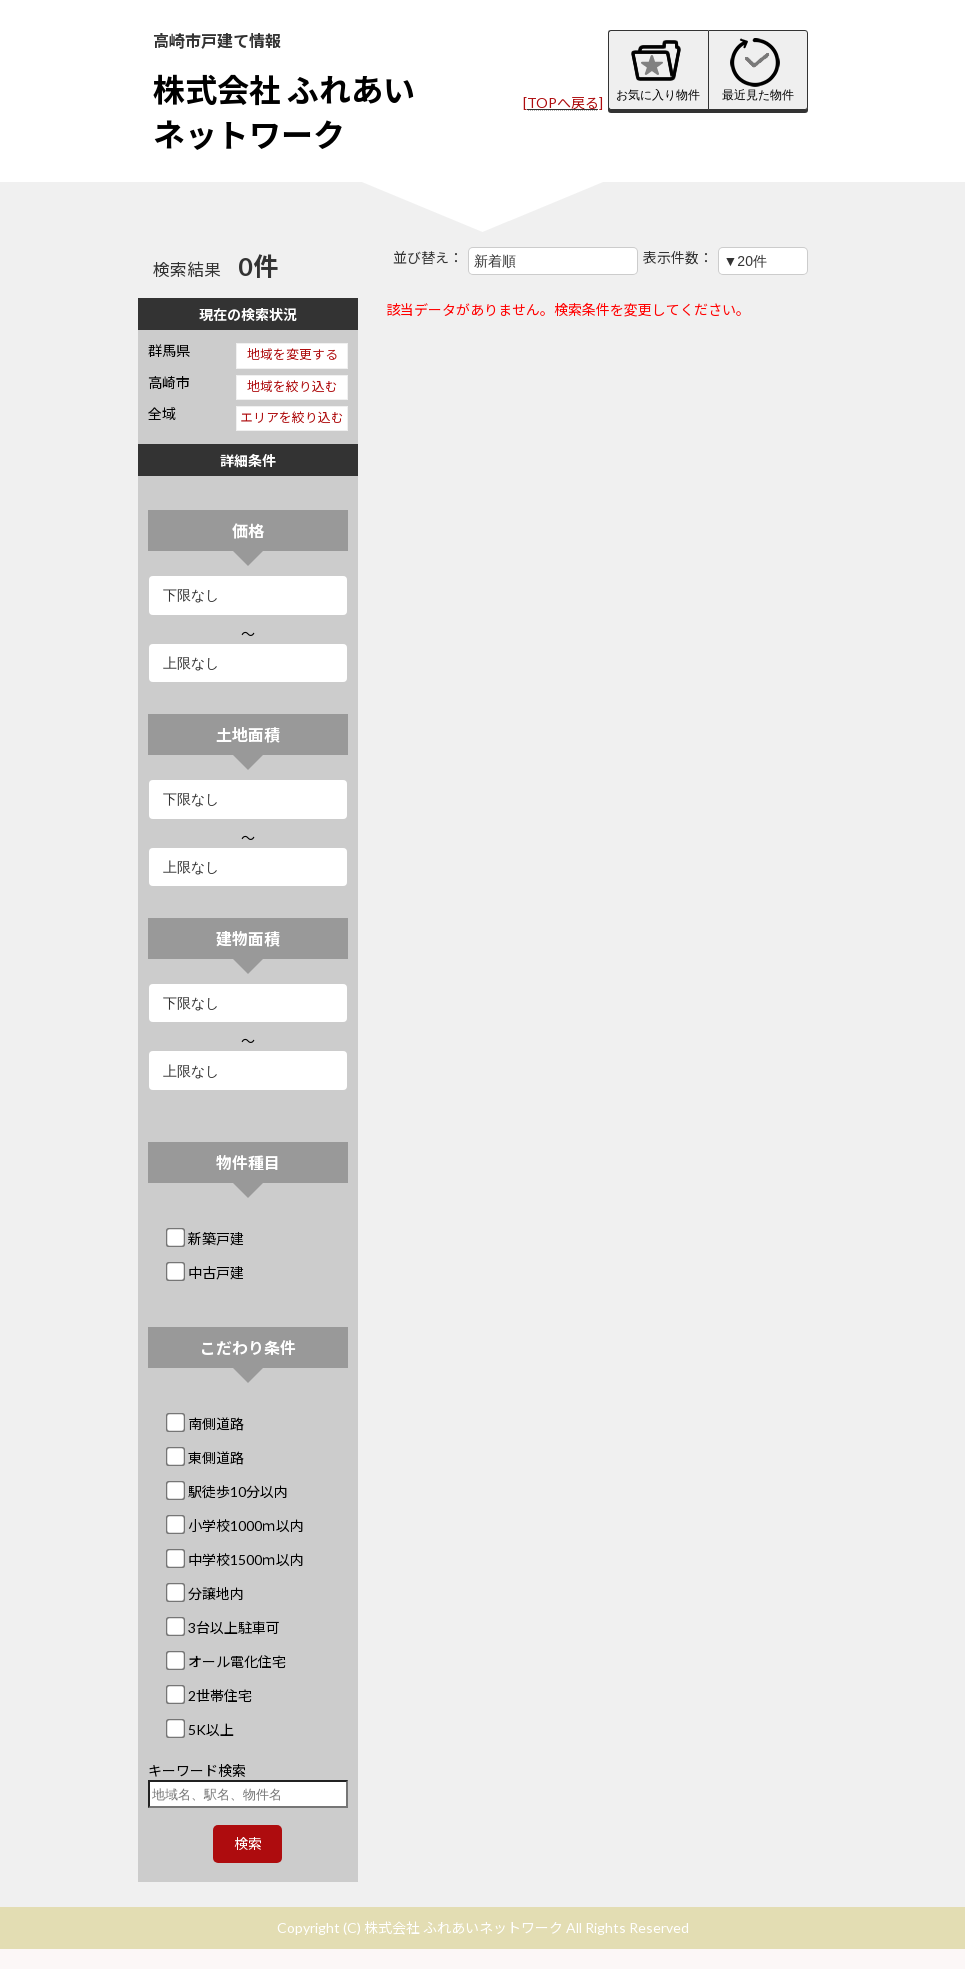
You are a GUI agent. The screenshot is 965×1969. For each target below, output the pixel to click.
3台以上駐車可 (224, 1627)
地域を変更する (292, 354)
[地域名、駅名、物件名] (248, 1794)
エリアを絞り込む (292, 417)
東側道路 (206, 1457)
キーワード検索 (197, 1770)
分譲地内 (206, 1593)
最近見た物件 (758, 69)
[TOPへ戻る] (563, 102)
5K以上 (201, 1729)
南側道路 (206, 1423)
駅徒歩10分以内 (228, 1491)
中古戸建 (206, 1272)
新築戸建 (206, 1238)
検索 (248, 1843)
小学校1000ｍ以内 (236, 1525)
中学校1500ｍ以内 (236, 1559)
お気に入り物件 (658, 69)
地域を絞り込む (292, 386)
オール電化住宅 (227, 1661)
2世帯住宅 (210, 1695)
